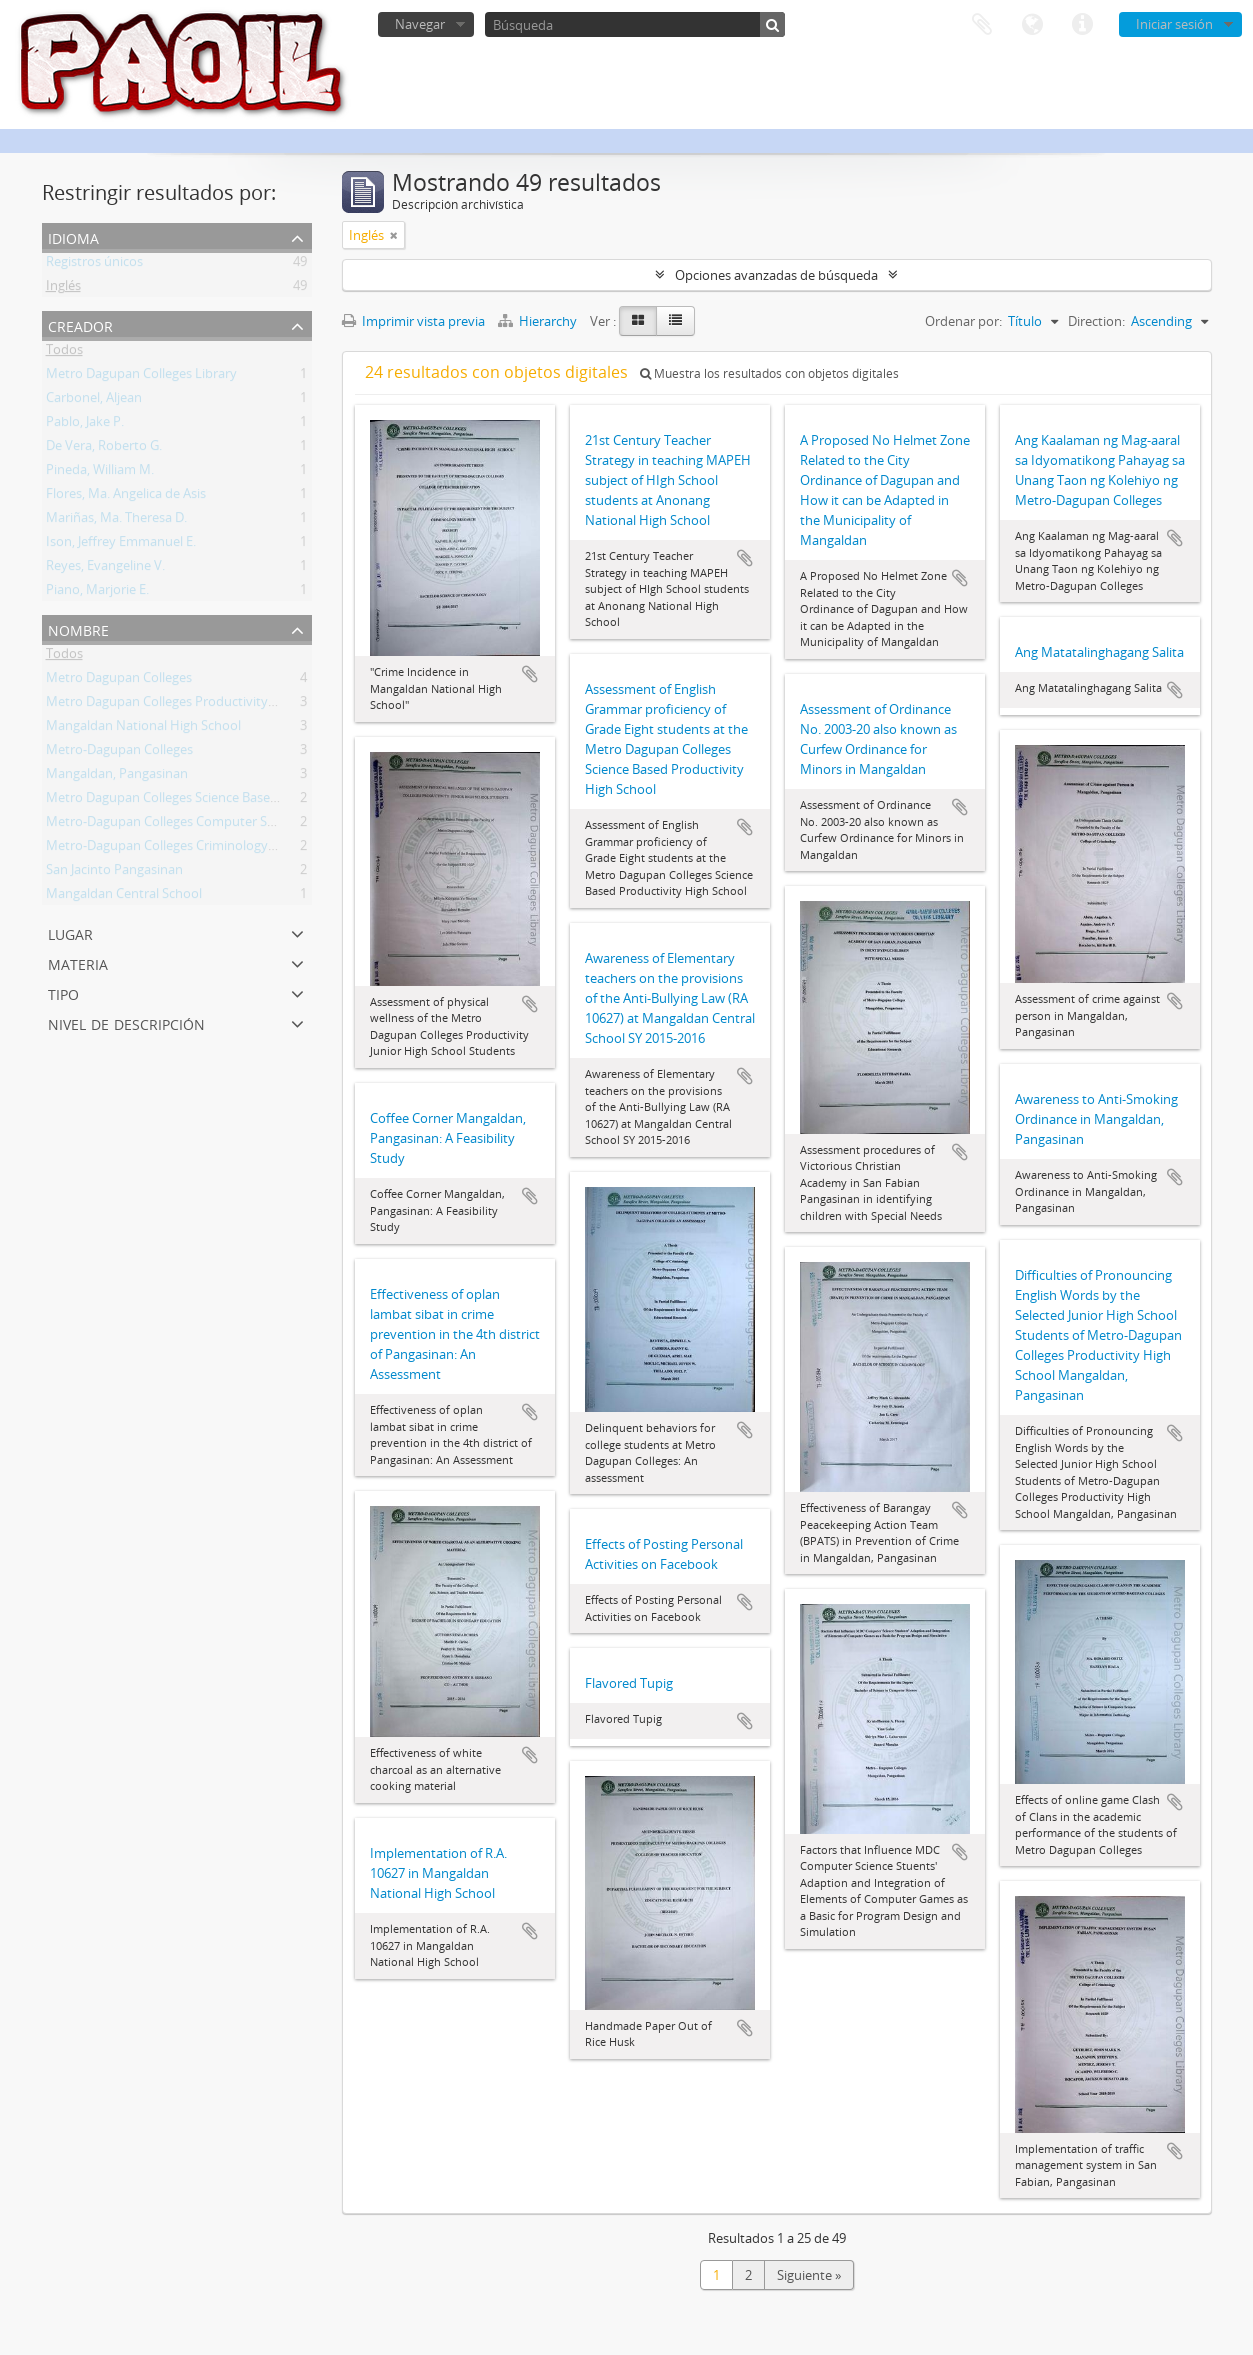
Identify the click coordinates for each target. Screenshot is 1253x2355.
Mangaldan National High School (143, 729)
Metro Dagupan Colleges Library (141, 377)
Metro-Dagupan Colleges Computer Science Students (203, 825)
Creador (80, 324)
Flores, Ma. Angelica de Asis (126, 497)
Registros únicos (94, 265)
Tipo (63, 992)
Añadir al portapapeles (530, 674)
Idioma (1032, 25)
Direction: (1096, 321)
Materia (78, 962)
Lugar (70, 932)
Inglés (63, 289)
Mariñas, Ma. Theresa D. (116, 521)
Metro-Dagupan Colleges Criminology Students (185, 849)
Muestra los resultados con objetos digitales (769, 373)
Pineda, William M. (100, 473)
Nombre (78, 628)
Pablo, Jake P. (85, 425)
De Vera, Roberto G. (104, 449)
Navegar (420, 24)
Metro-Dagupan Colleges (119, 753)
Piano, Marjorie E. (97, 593)
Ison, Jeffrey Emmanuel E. (121, 545)
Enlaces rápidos (1082, 25)
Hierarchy (539, 321)
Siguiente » (809, 2275)
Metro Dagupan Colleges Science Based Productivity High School (237, 801)
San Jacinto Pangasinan (114, 873)
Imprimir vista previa (413, 321)
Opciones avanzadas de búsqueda (776, 275)
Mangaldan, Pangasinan (117, 777)
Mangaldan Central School (124, 897)
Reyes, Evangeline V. (105, 569)
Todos (64, 353)
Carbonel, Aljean (94, 401)
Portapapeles (982, 25)
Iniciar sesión (1174, 24)
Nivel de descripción (126, 1022)
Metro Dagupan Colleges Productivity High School (194, 705)
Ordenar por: (963, 321)
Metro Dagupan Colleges (119, 681)
